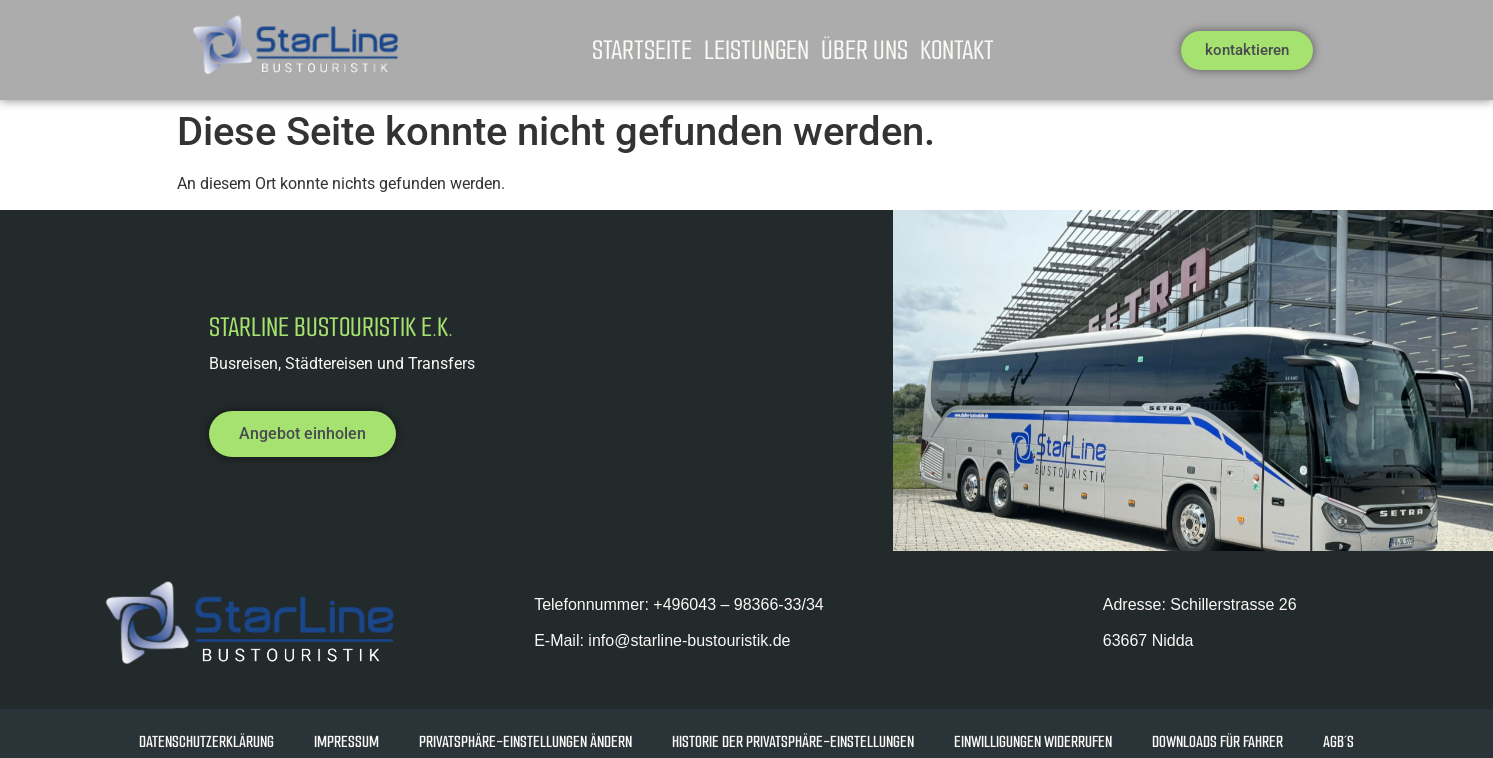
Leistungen (756, 50)
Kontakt (957, 50)
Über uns (864, 50)
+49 (738, 604)
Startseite (642, 50)
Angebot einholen (302, 433)
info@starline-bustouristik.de (687, 640)
